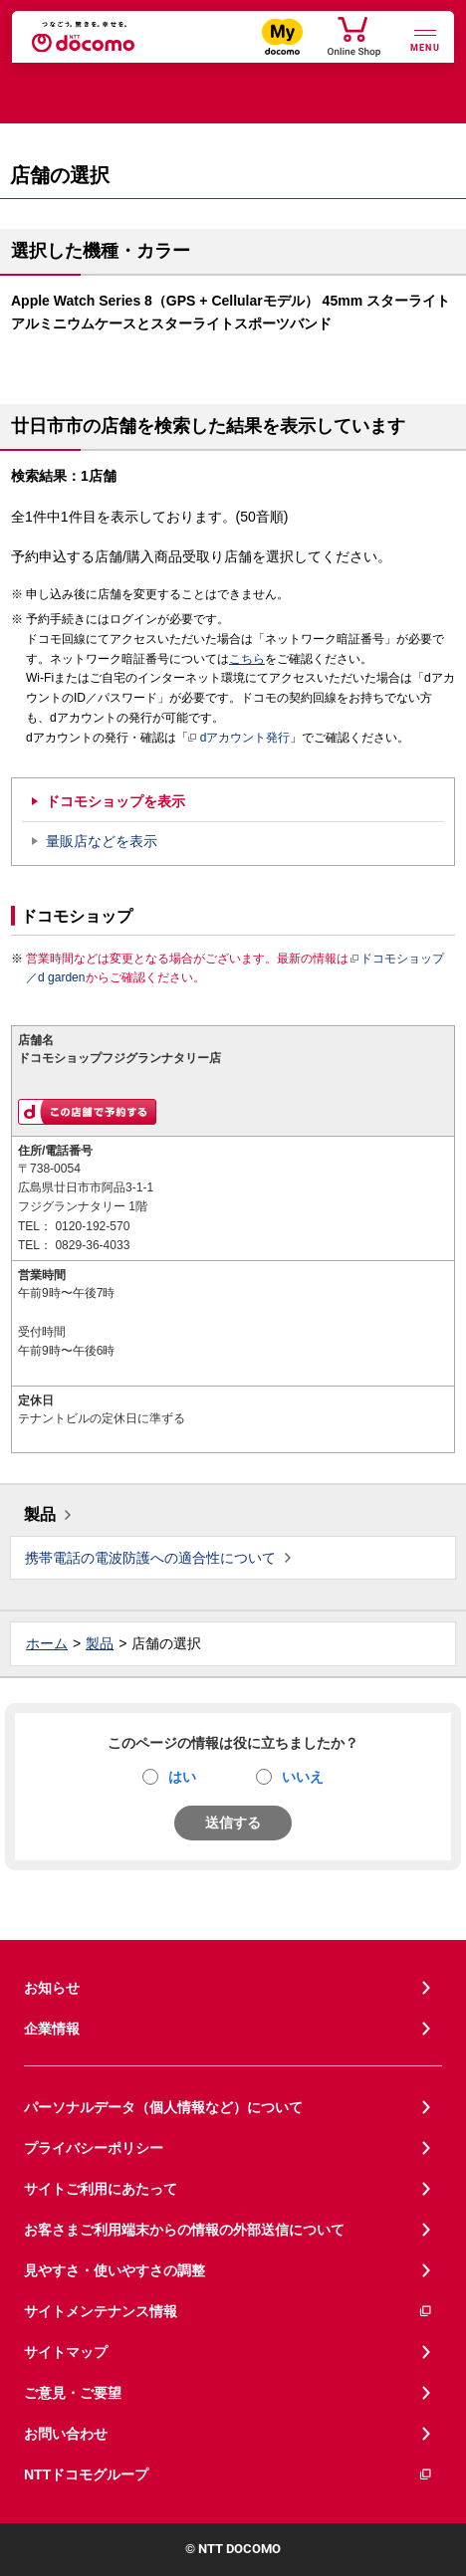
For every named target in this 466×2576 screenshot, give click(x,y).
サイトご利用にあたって (100, 2189)
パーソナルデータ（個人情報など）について (163, 2107)
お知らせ (52, 1988)
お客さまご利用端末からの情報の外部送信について (184, 2230)
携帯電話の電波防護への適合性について (150, 1558)
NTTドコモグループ (228, 2475)
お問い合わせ (66, 2434)
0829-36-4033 (92, 1245)
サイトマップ (66, 2352)
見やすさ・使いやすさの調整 (114, 2270)
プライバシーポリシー (93, 2148)
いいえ (303, 1777)
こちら (247, 659)
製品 (40, 1514)
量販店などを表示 (101, 841)
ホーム (47, 1643)
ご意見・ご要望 (72, 2393)
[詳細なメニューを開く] (425, 38)
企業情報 (52, 2029)
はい (182, 1777)
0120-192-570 (92, 1226)
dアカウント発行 (239, 739)
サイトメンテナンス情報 (228, 2311)
